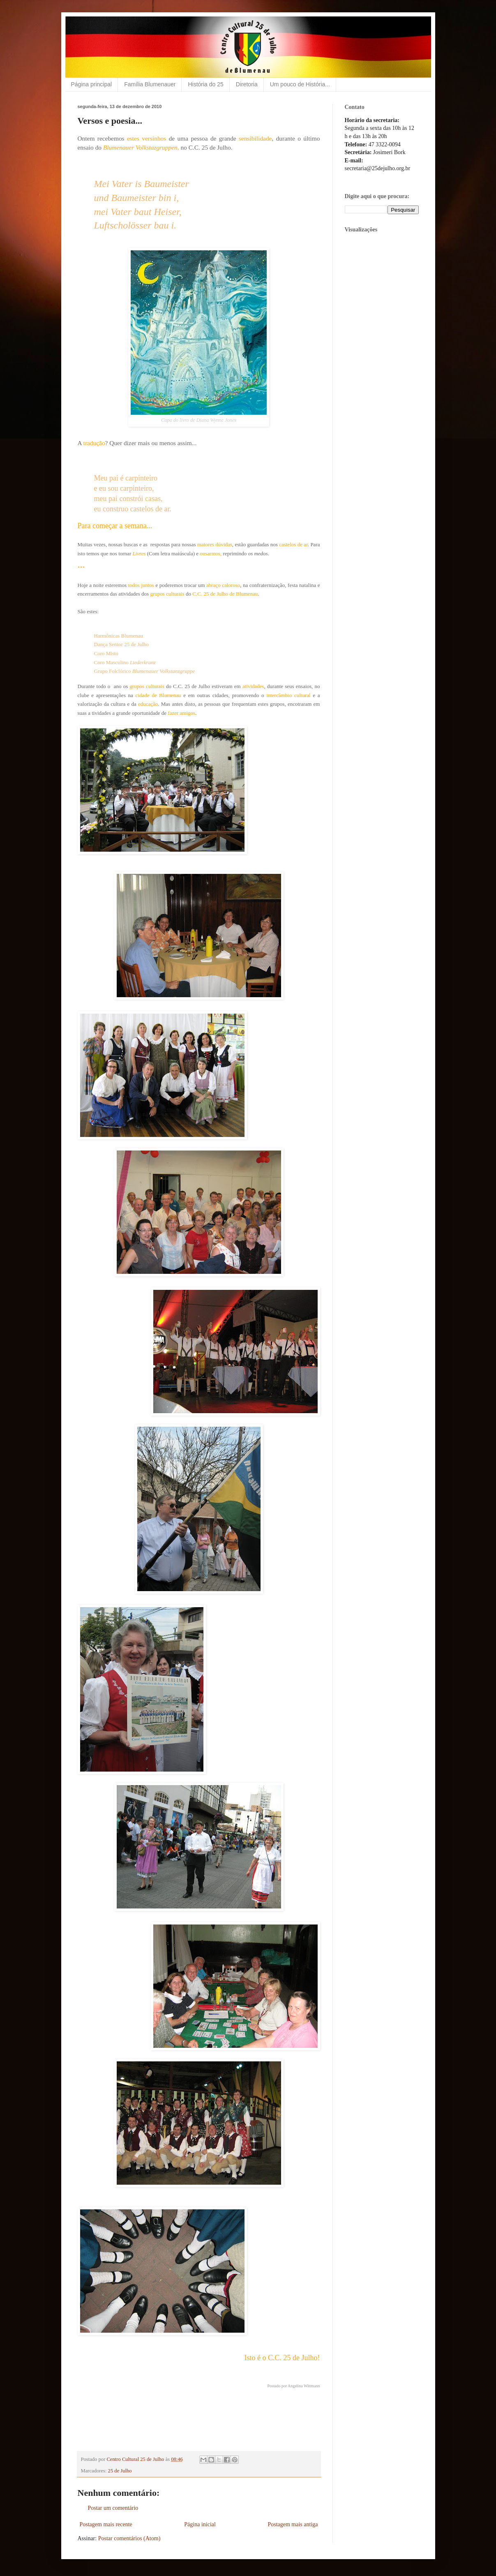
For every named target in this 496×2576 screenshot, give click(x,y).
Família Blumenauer (149, 84)
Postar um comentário (113, 2508)
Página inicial (200, 2524)
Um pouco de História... (300, 84)
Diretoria (247, 84)
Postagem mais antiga (293, 2524)
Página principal (91, 84)
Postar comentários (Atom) (129, 2538)
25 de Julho (120, 2471)
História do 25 (205, 84)
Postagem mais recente (106, 2524)
